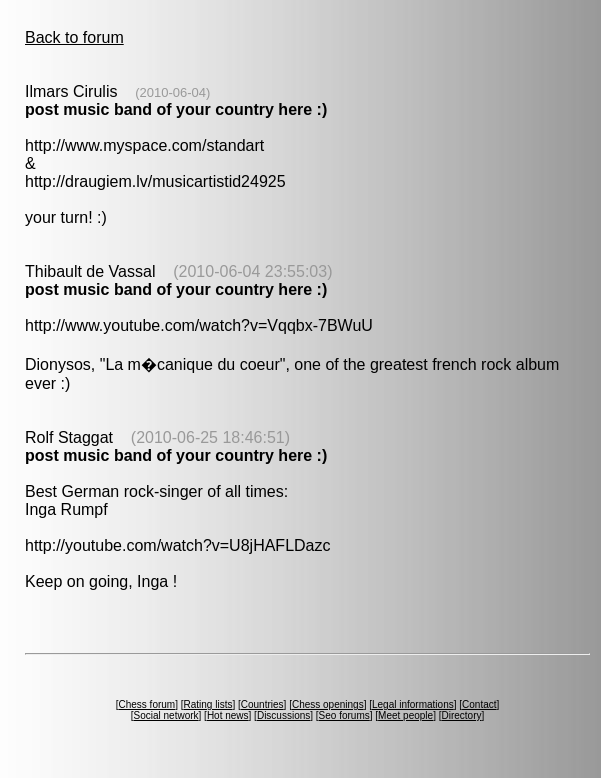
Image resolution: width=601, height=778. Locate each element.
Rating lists (208, 704)
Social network (166, 715)
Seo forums (344, 715)
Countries (262, 704)
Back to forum (74, 37)
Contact (479, 704)
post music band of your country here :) (176, 109)
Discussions (283, 715)
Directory (461, 715)
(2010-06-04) (172, 92)
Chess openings (328, 704)
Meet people (405, 715)
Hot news (228, 715)
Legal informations (413, 704)
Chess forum (146, 704)
